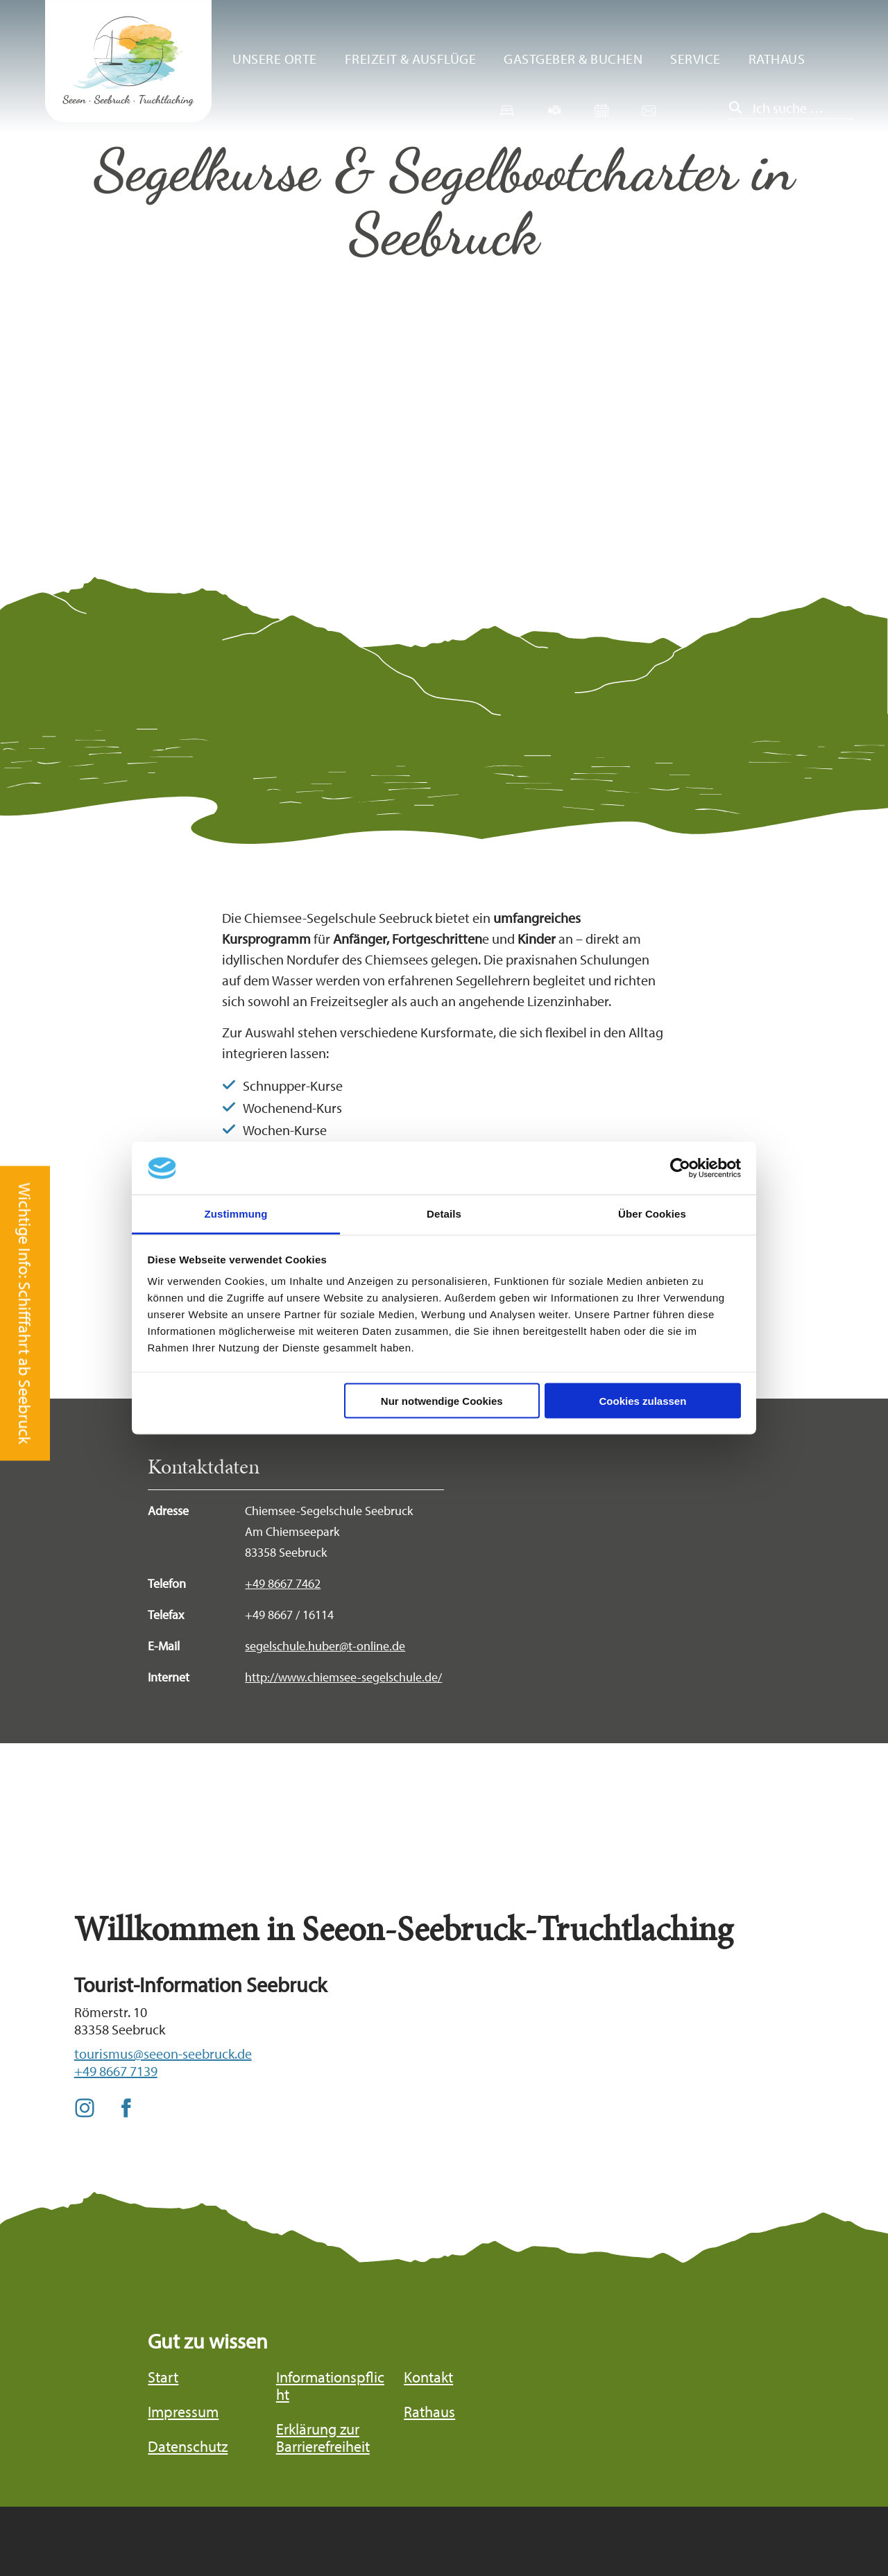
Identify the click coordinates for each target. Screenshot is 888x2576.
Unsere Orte (274, 58)
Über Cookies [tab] (652, 1214)
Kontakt (428, 2377)
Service (695, 58)
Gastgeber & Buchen (573, 58)
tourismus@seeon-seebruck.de (163, 2053)
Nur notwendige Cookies (442, 1400)
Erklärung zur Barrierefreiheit (323, 2438)
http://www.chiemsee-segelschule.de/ (343, 1677)
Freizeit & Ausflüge (411, 58)
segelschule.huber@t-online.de (325, 1646)
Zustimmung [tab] (236, 1214)
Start (163, 2377)
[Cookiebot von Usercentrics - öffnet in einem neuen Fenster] (680, 1168)
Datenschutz (188, 2446)
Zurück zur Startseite (128, 61)
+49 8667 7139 (115, 2071)
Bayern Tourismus (744, 2516)
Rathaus (777, 58)
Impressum (183, 2412)
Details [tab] (444, 1214)
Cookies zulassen (642, 1400)
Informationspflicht (330, 2386)
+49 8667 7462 (283, 1583)
